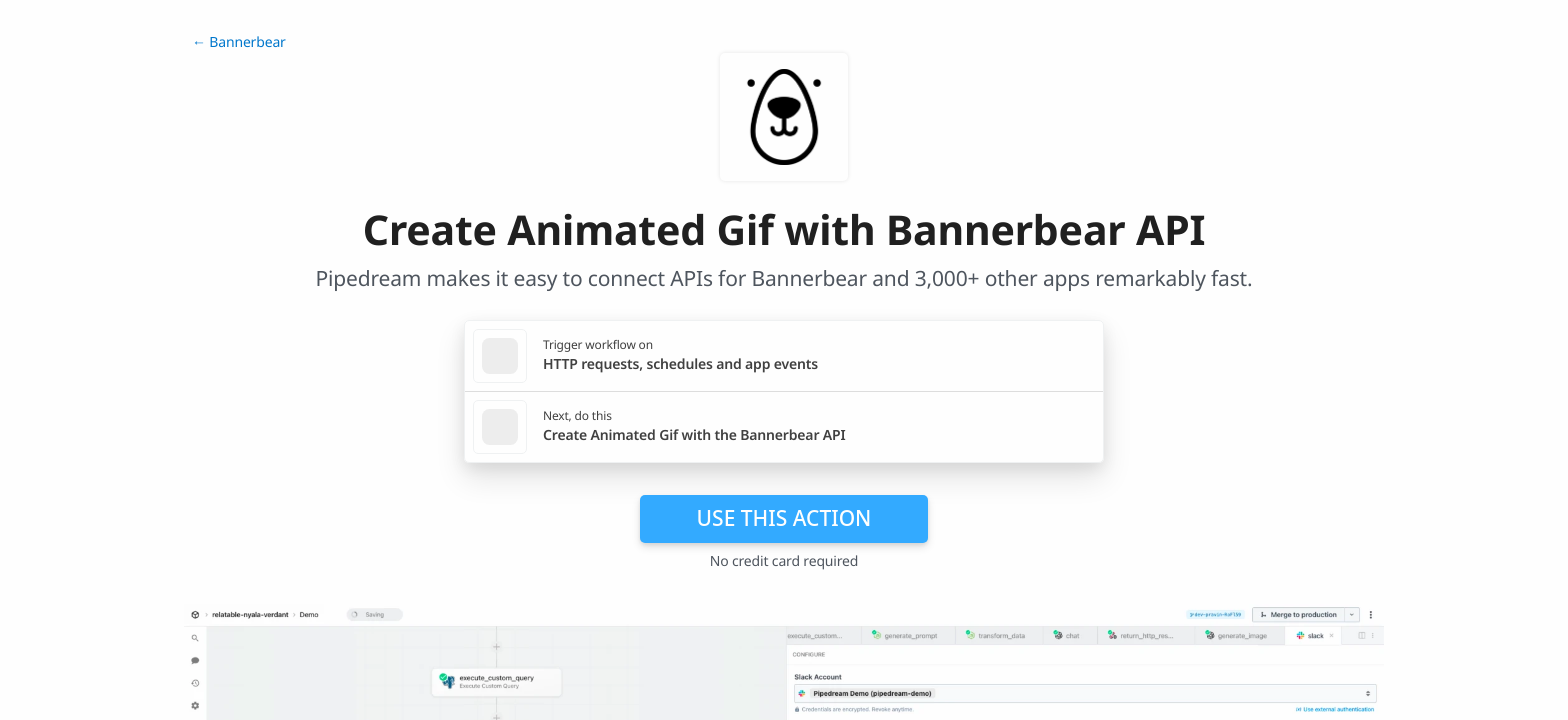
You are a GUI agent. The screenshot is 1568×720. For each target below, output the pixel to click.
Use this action (784, 518)
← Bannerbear (239, 42)
